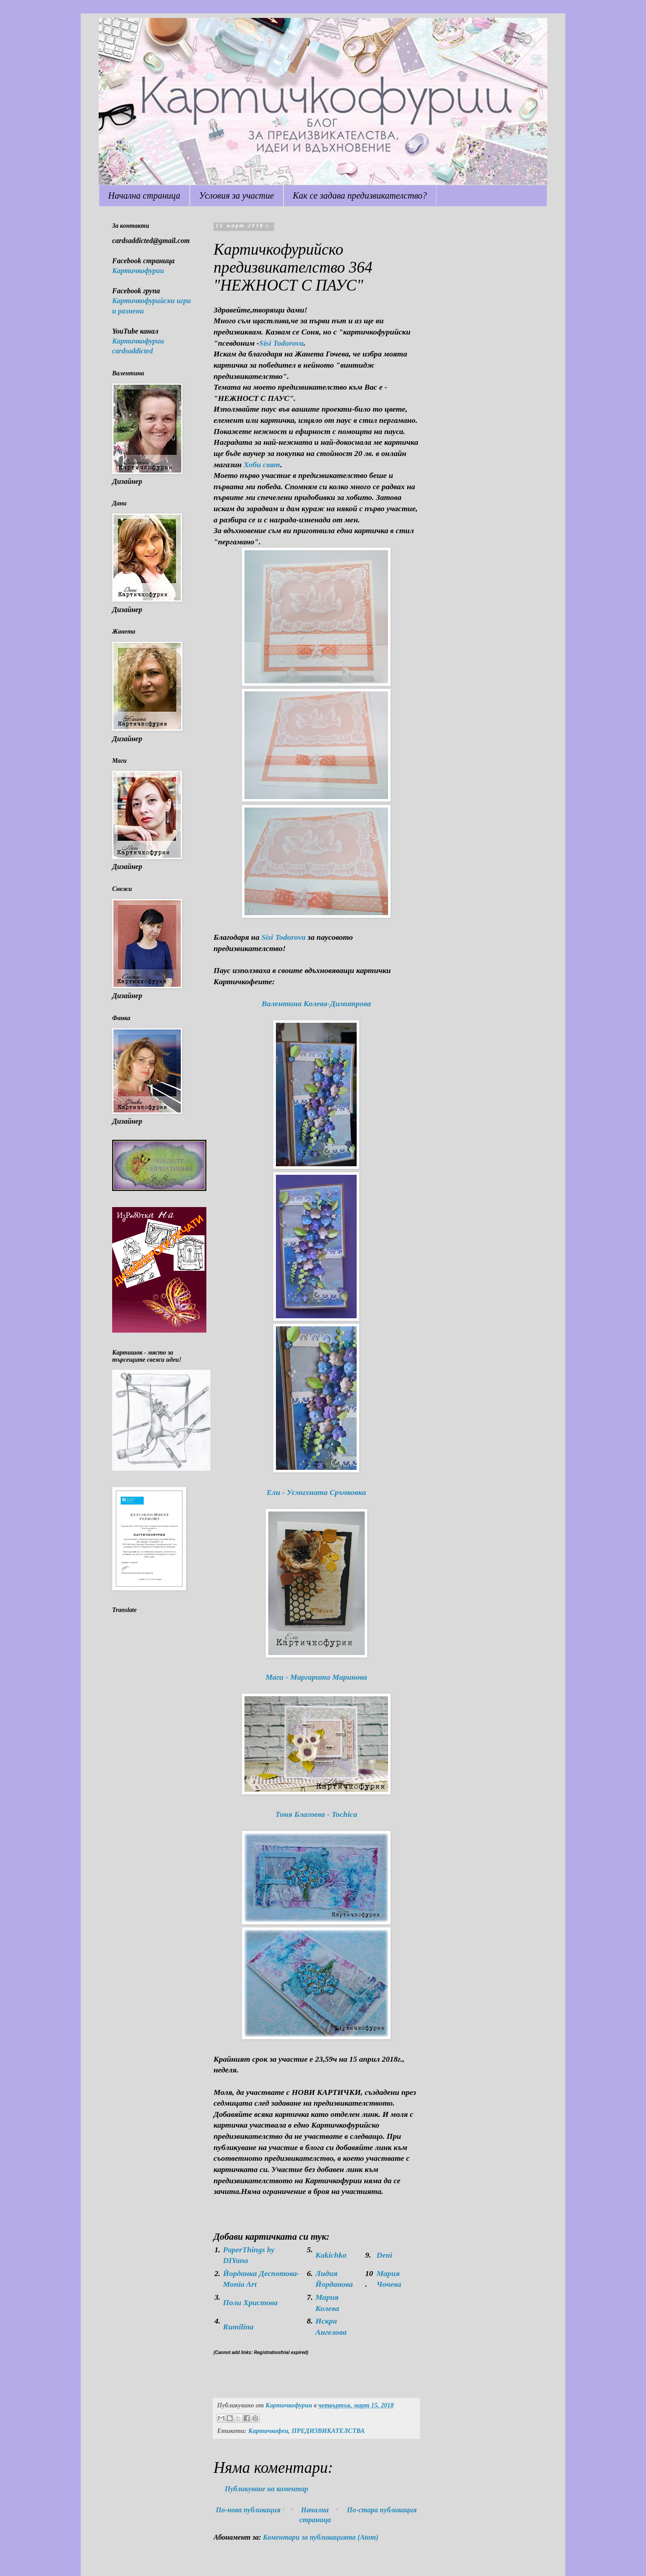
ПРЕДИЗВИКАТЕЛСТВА (328, 2430)
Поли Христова (250, 2302)
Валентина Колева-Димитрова (316, 1003)
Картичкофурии (138, 270)
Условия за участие (236, 195)
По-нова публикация (248, 2510)
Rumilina (238, 2326)
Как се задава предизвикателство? (360, 195)
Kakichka (330, 2254)
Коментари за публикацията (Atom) (320, 2537)
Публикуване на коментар (266, 2489)
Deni (384, 2254)
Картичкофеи (268, 2430)
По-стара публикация (382, 2510)
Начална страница (144, 195)
